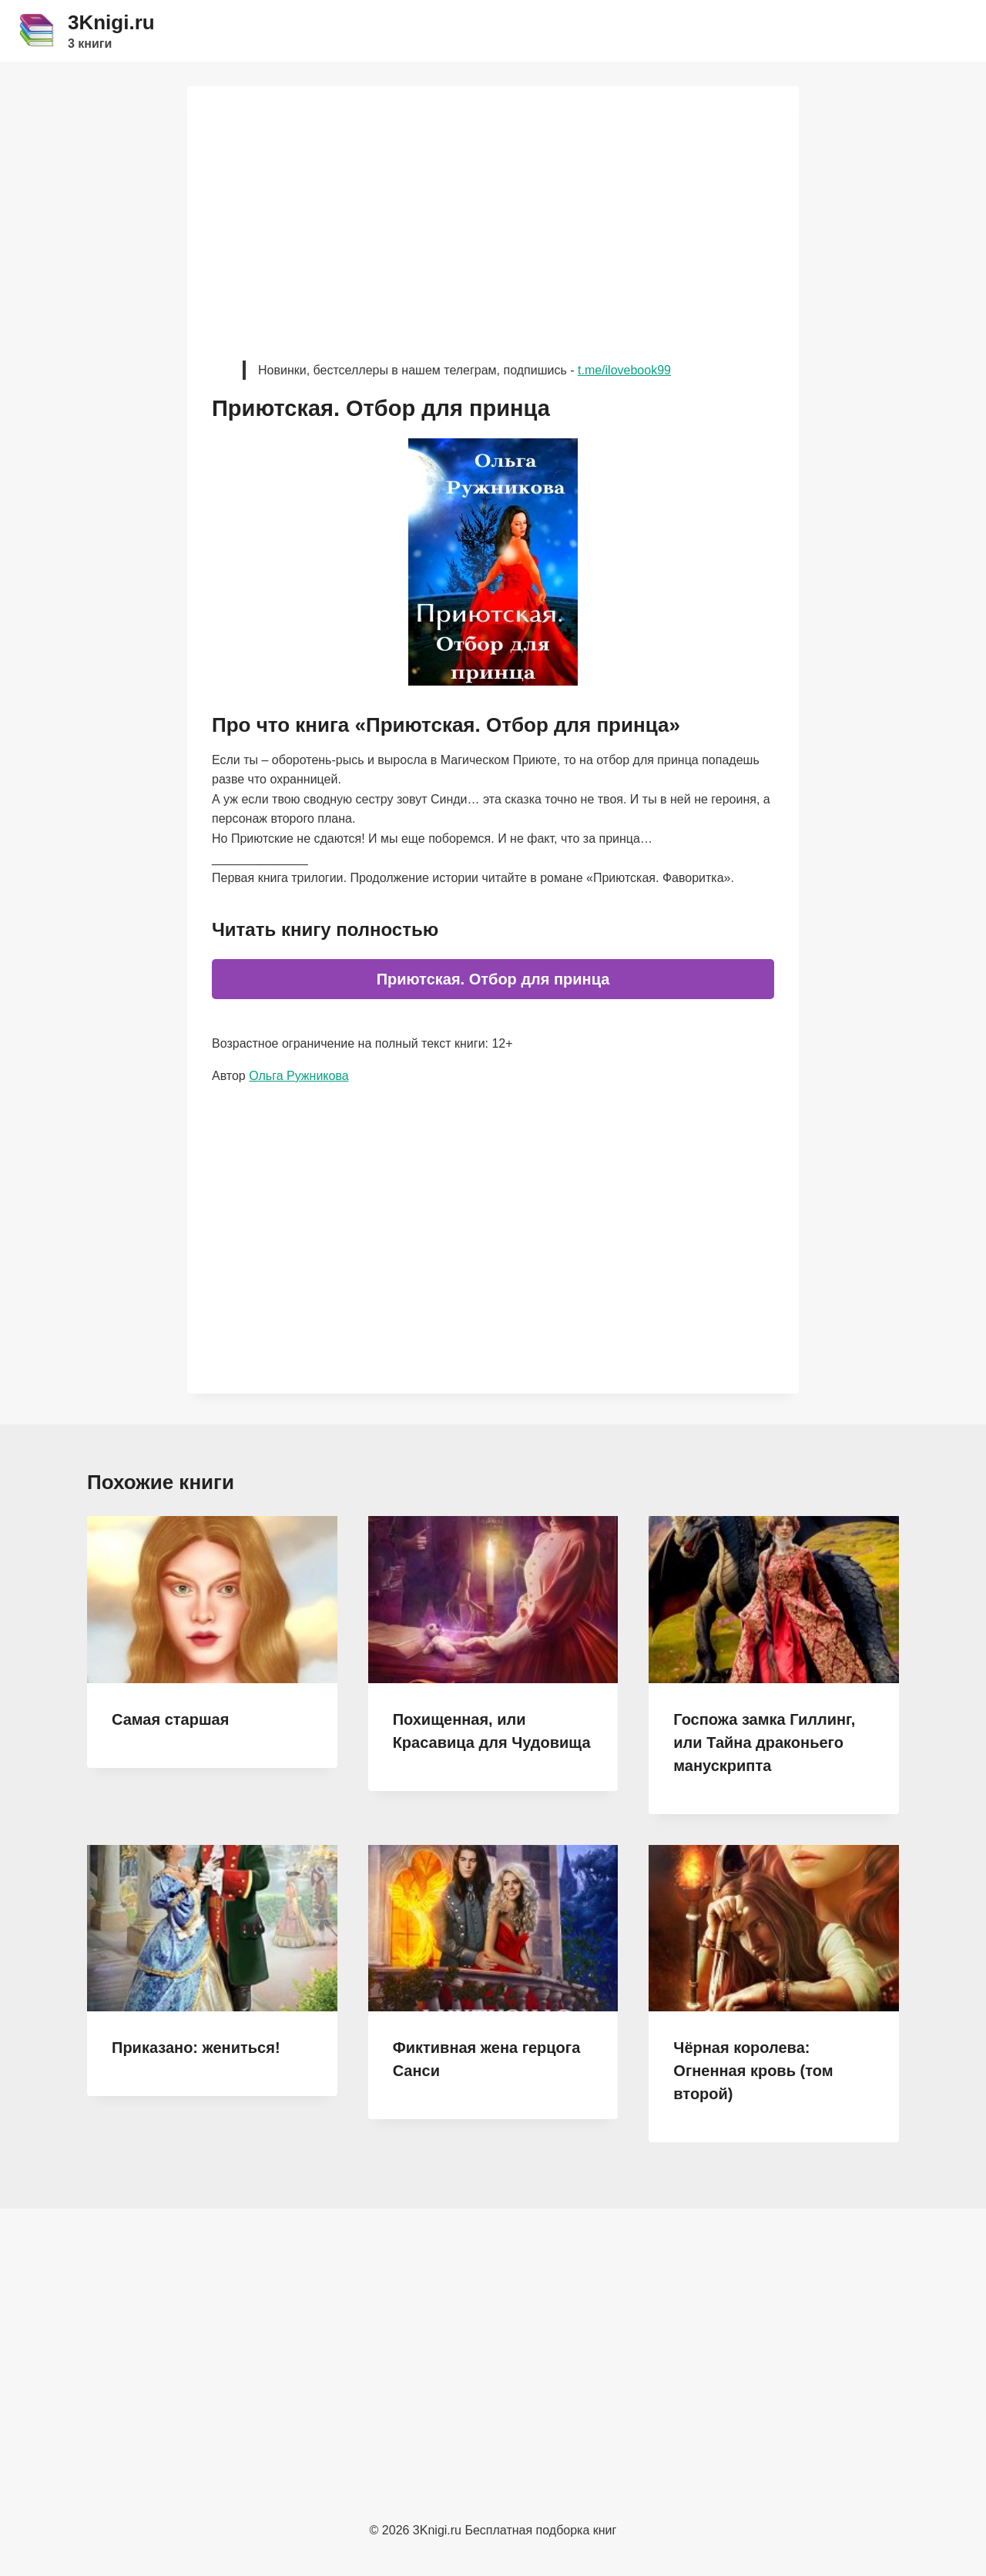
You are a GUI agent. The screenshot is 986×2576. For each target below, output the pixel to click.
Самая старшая (170, 1719)
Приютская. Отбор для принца (493, 979)
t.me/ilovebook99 (624, 370)
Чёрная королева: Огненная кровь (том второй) (753, 2070)
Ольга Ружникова (298, 1075)
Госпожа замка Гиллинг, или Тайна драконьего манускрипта (764, 1742)
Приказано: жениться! (196, 2047)
